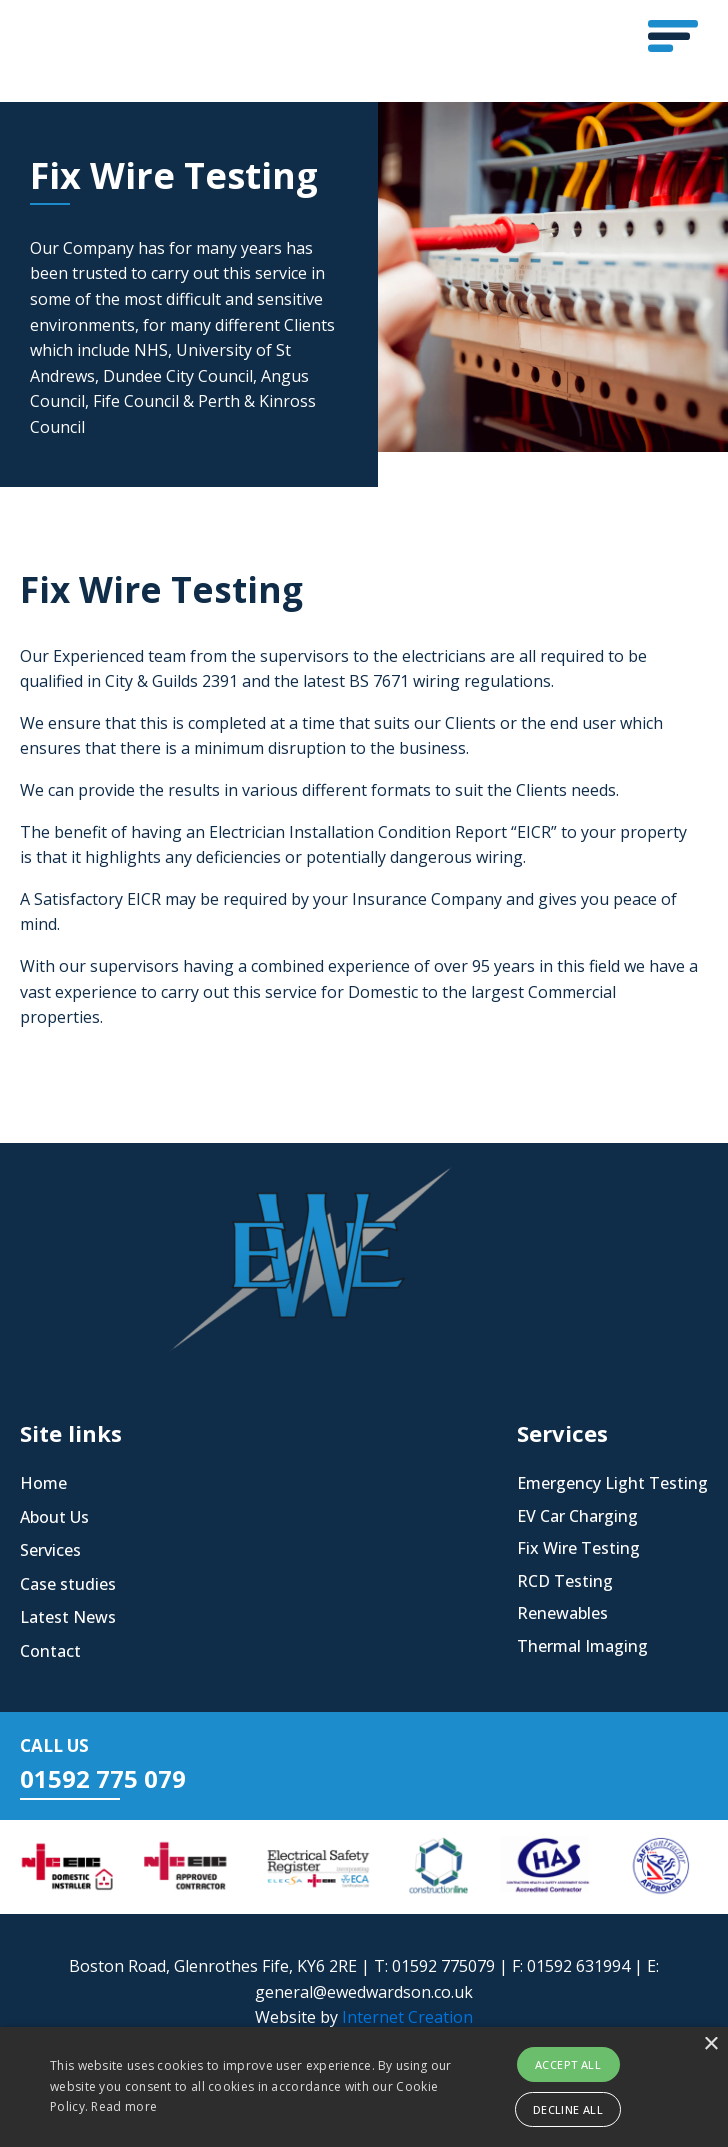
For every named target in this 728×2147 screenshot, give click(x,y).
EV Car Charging (577, 1516)
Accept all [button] (568, 2064)
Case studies (68, 1584)
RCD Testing (565, 1581)
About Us (54, 1517)
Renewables (562, 1613)
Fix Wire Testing (578, 1548)
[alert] (364, 2087)
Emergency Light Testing (612, 1483)
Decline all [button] (568, 2109)
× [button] (710, 2044)
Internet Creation (407, 2017)
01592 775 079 (103, 1778)
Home (43, 1483)
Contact (50, 1651)
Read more (124, 2106)
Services (50, 1550)
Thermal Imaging (582, 1646)
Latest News (68, 1617)
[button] (673, 36)
